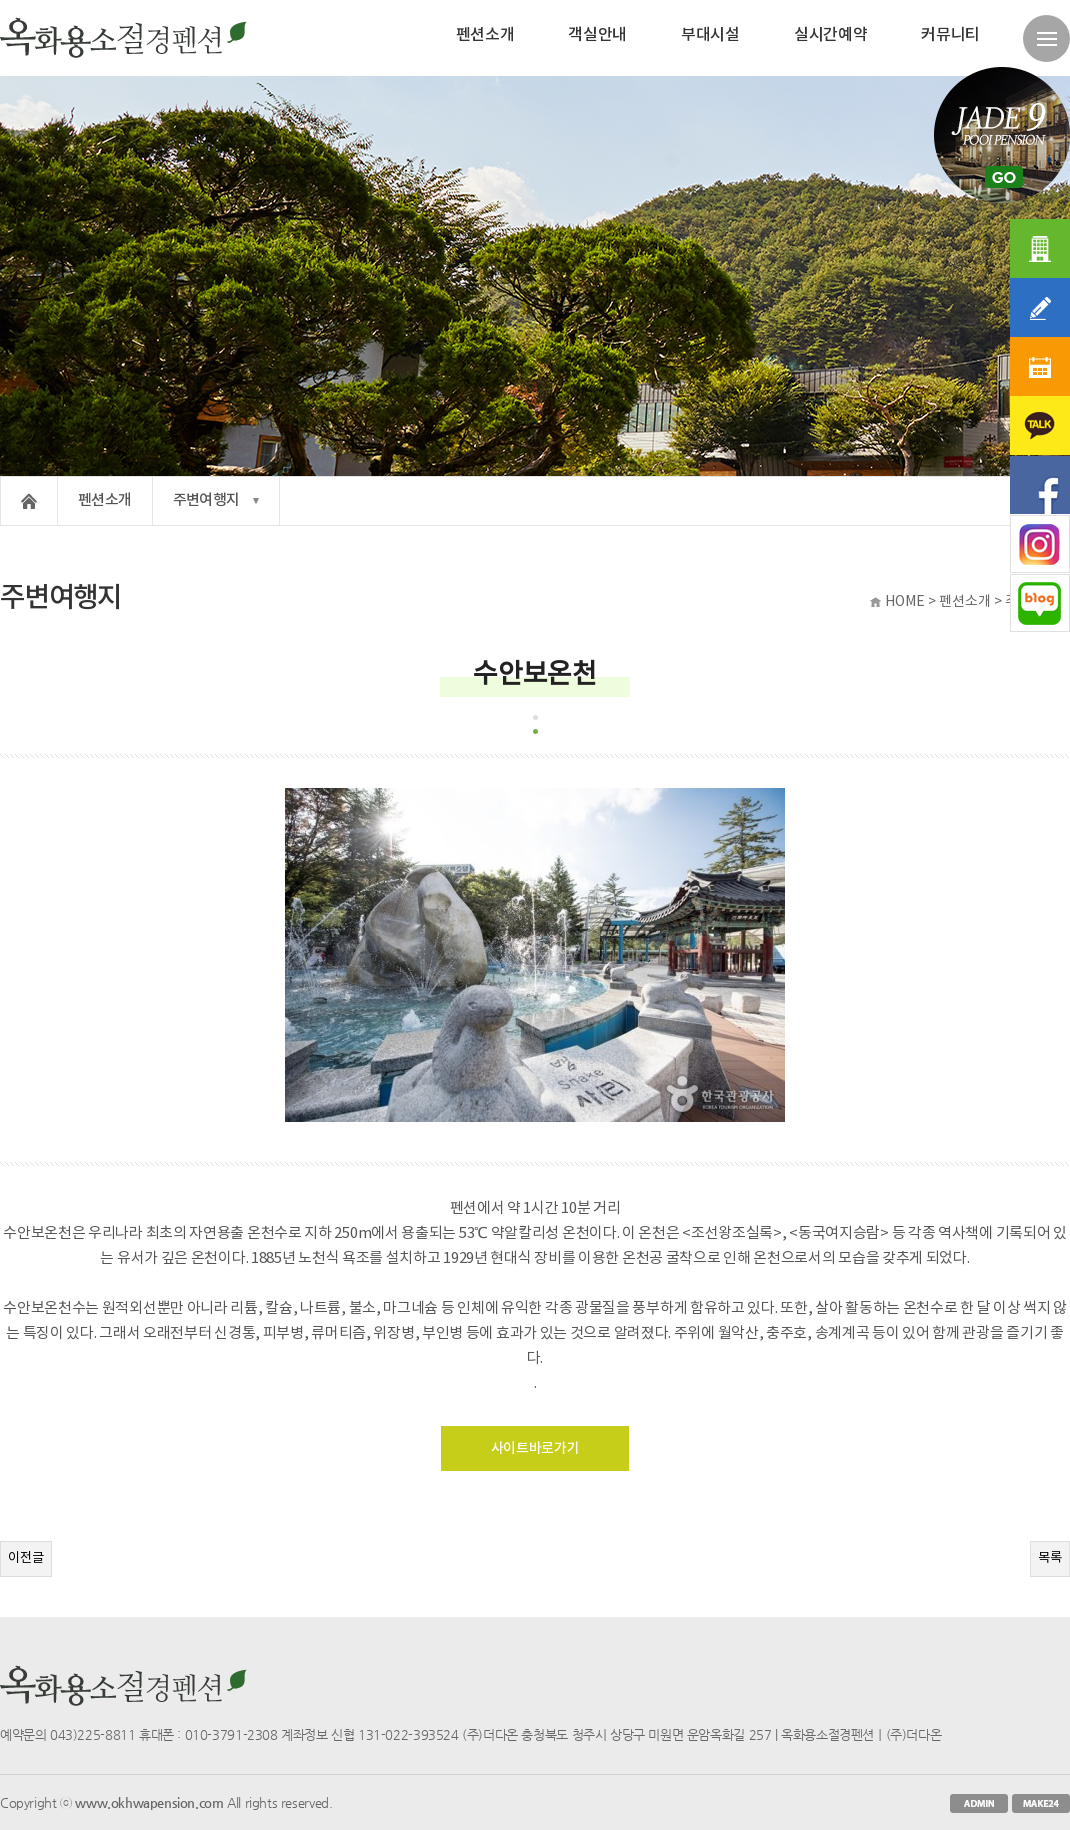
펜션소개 (485, 35)
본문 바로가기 (0, 0)
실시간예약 (830, 35)
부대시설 (710, 35)
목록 (1050, 1558)
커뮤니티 (950, 35)
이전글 (26, 1558)
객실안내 (597, 35)
